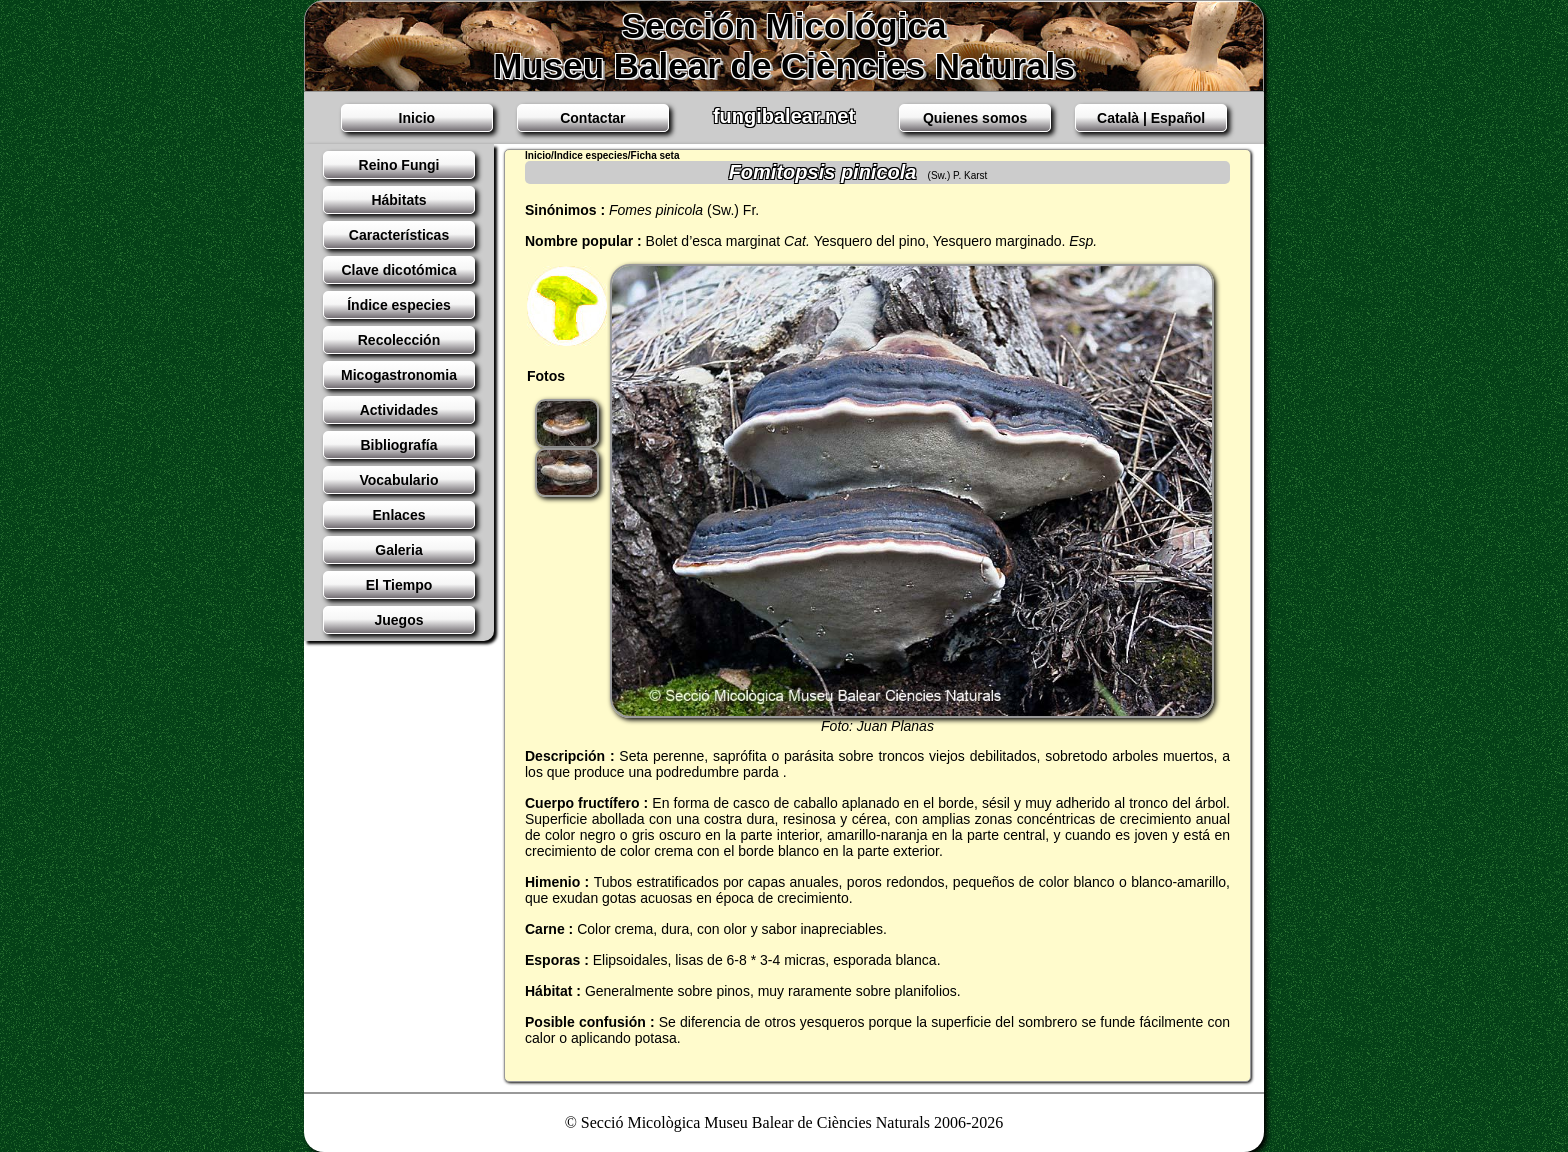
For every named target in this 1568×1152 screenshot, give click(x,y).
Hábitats (398, 200)
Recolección (399, 340)
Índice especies (399, 305)
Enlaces (399, 515)
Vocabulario (398, 480)
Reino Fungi (399, 165)
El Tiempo (399, 585)
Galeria (398, 550)
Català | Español (1151, 118)
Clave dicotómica (398, 270)
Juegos (398, 620)
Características (399, 235)
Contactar (592, 118)
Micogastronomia (399, 375)
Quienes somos (975, 118)
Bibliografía (398, 445)
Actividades (399, 410)
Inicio (417, 118)
